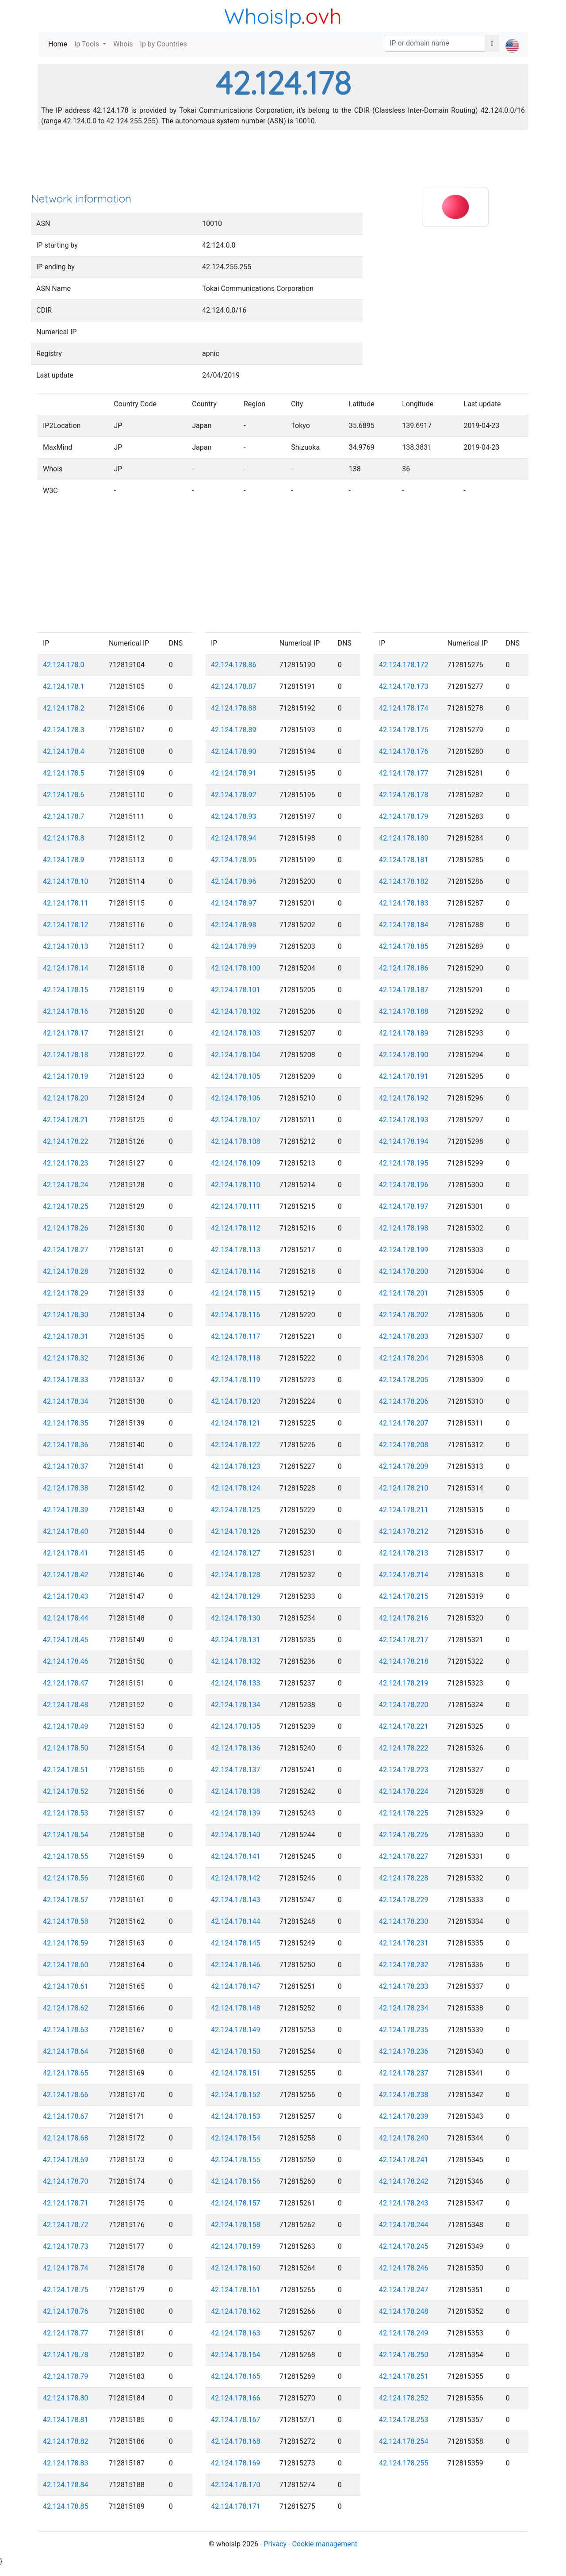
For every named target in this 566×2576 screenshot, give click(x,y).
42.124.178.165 (235, 2376)
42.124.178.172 (403, 665)
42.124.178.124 (235, 1488)
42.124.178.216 (403, 1618)
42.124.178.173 (403, 686)
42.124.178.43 (65, 1596)
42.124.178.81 (65, 2419)
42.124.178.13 (65, 946)
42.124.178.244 (403, 2225)
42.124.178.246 (403, 2268)
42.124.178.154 (235, 2138)
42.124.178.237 (403, 2073)
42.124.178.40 (65, 1531)
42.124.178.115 (235, 1293)
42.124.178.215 (403, 1596)
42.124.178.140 (235, 1835)
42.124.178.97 (233, 903)
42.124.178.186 (403, 968)
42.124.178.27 (65, 1250)
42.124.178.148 (235, 2008)
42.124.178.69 (65, 2160)
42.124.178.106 (235, 1098)
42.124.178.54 (65, 1835)
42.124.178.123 (235, 1466)
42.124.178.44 (65, 1618)
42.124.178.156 (235, 2181)
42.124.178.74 (65, 2268)
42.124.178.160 (235, 2268)
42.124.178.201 (403, 1293)
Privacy (275, 2544)
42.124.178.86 (233, 665)
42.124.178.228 (403, 1878)
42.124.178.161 (235, 2290)
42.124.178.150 (235, 2051)
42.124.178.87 (233, 686)
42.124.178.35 (65, 1423)
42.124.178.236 (403, 2051)
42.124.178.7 (63, 816)
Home (59, 43)
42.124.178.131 (235, 1640)
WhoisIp (263, 16)
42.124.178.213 (403, 1553)
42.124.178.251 (403, 2376)
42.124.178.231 (403, 1943)
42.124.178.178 (403, 795)
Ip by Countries (163, 44)
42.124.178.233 (403, 1986)
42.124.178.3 (63, 730)
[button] (512, 38)
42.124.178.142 (235, 1878)
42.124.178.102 (235, 1011)
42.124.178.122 (235, 1445)
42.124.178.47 (65, 1683)
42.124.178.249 (403, 2333)
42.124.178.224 (403, 1791)
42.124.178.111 (235, 1206)
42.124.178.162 (235, 2311)
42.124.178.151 (235, 2073)
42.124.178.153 (235, 2116)
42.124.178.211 (403, 1510)
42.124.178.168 (235, 2441)
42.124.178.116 (235, 1315)
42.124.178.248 (403, 2311)
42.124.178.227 (403, 1856)
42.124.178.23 (65, 1163)
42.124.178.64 (65, 2051)
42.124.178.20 (65, 1098)
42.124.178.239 (403, 2116)
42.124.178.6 (63, 795)
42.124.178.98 (233, 925)
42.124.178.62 (65, 2008)
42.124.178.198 (403, 1228)
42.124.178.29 (65, 1293)
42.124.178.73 (65, 2246)
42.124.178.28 (65, 1271)
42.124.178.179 (403, 816)
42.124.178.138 (235, 1791)
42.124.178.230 (403, 1921)
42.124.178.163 (235, 2333)
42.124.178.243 (403, 2203)
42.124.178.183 (403, 903)
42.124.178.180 (403, 838)
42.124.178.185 (403, 946)
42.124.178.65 (65, 2073)
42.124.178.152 (235, 2095)
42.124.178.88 (233, 708)
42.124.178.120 (235, 1401)
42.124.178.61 (65, 1986)
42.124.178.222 (403, 1748)
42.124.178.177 (403, 773)
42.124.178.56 (65, 1878)
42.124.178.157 (235, 2203)
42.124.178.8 (63, 838)
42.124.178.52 (65, 1791)
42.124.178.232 (403, 1965)
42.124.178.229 (403, 1900)
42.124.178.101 (235, 990)
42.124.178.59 (65, 1943)
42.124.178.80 (65, 2398)
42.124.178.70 (65, 2181)
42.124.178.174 (403, 708)
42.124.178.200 (403, 1271)
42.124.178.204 (403, 1358)
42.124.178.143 (235, 1900)
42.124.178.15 (65, 990)
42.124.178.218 (403, 1661)
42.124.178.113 (235, 1250)
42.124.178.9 (63, 860)
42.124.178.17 (65, 1033)
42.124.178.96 (233, 881)
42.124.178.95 (233, 860)
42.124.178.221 (403, 1726)
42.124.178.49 (65, 1726)
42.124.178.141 (235, 1856)
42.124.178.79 (65, 2376)
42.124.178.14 (65, 968)
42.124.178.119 (235, 1380)
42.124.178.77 (65, 2333)
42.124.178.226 (403, 1835)
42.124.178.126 (235, 1531)
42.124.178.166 (235, 2398)
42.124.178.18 (65, 1055)
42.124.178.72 (65, 2225)
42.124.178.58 (65, 1921)
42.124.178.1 (63, 686)
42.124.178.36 (65, 1445)
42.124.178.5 (63, 773)
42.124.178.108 (235, 1141)
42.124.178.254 (403, 2441)
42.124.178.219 (403, 1683)
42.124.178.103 (235, 1033)
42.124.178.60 (65, 1965)
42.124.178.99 (233, 946)
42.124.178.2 (63, 708)
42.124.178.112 (235, 1228)
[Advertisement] (283, 164)
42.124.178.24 (65, 1185)
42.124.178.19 (65, 1076)
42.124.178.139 (235, 1813)
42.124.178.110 (235, 1185)
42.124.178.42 (65, 1575)
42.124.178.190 (403, 1055)
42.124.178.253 (403, 2419)
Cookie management (324, 2544)
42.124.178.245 (403, 2246)
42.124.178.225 (403, 1813)
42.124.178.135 (235, 1726)
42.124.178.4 (63, 751)
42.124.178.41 (65, 1553)
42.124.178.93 (233, 816)
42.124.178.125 (235, 1510)
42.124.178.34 (65, 1401)
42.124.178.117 (235, 1336)
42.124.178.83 (65, 2463)
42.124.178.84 (65, 2484)
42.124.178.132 (235, 1661)
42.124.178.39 (65, 1510)
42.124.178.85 (65, 2506)
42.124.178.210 (403, 1488)
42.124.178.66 (65, 2095)
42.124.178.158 (235, 2225)
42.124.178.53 (65, 1813)
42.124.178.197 (403, 1206)
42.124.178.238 (403, 2095)
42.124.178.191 (403, 1076)
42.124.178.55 (65, 1856)
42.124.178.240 (403, 2138)
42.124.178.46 (65, 1661)
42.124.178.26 (65, 1228)
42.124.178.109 (235, 1163)
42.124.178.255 (403, 2463)
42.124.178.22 (65, 1141)
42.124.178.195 (403, 1163)
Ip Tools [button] (87, 44)
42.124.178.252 (403, 2398)
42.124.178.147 (235, 1986)
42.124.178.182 (403, 881)
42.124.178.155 (235, 2160)
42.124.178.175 (403, 730)
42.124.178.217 (403, 1640)
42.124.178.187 (403, 990)
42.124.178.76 (65, 2311)
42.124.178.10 (65, 881)
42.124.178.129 (235, 1596)
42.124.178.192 (403, 1098)
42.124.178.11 (65, 903)
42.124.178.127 (235, 1553)
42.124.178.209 (403, 1466)
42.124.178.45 (65, 1640)
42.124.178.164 (235, 2355)
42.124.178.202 (403, 1315)
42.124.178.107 (235, 1120)
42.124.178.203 (403, 1336)
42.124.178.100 (235, 968)
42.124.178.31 (65, 1336)
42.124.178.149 (235, 2030)
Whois (123, 44)
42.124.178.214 (403, 1575)
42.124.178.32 (65, 1358)
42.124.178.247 (403, 2290)
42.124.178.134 (235, 1705)
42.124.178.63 (65, 2030)
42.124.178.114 (235, 1271)
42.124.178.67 (65, 2116)
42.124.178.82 (65, 2441)
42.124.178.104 (235, 1055)
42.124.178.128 (235, 1575)
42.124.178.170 (235, 2484)
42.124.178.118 (235, 1358)
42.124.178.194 (403, 1141)
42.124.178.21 (65, 1120)
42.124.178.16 (65, 1011)
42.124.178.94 (233, 838)
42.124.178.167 (235, 2419)
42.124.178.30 (65, 1315)
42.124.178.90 (233, 751)
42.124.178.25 (65, 1206)
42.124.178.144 (235, 1921)
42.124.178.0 (63, 665)
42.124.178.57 (65, 1900)
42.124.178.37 (65, 1466)
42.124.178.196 (403, 1185)
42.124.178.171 (235, 2506)
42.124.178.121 (235, 1423)
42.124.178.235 (403, 2030)
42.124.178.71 (65, 2203)
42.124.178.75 (65, 2290)
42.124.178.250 (403, 2355)
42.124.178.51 (65, 1770)
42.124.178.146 (235, 1965)
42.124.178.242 (403, 2181)
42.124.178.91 (233, 773)
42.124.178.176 (403, 751)
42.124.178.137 (235, 1770)
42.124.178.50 (65, 1748)
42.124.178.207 (403, 1423)
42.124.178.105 (235, 1076)
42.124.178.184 (403, 925)
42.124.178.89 (233, 730)
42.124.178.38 (65, 1488)
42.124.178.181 (403, 860)
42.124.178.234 (403, 2008)
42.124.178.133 (235, 1683)
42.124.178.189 (403, 1033)
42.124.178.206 (403, 1401)
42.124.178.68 (65, 2138)
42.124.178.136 (235, 1748)
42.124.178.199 (403, 1250)
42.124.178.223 (403, 1770)
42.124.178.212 (403, 1531)
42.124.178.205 (403, 1380)
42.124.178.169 (235, 2463)
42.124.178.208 (403, 1445)
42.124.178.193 (403, 1120)
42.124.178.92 (233, 795)
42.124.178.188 (403, 1011)
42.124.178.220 (403, 1705)
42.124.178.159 (235, 2246)
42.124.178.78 (65, 2355)
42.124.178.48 (65, 1705)
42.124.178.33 (65, 1380)
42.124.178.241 (403, 2160)
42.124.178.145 (235, 1943)
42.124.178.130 (235, 1618)
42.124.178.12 (65, 925)
